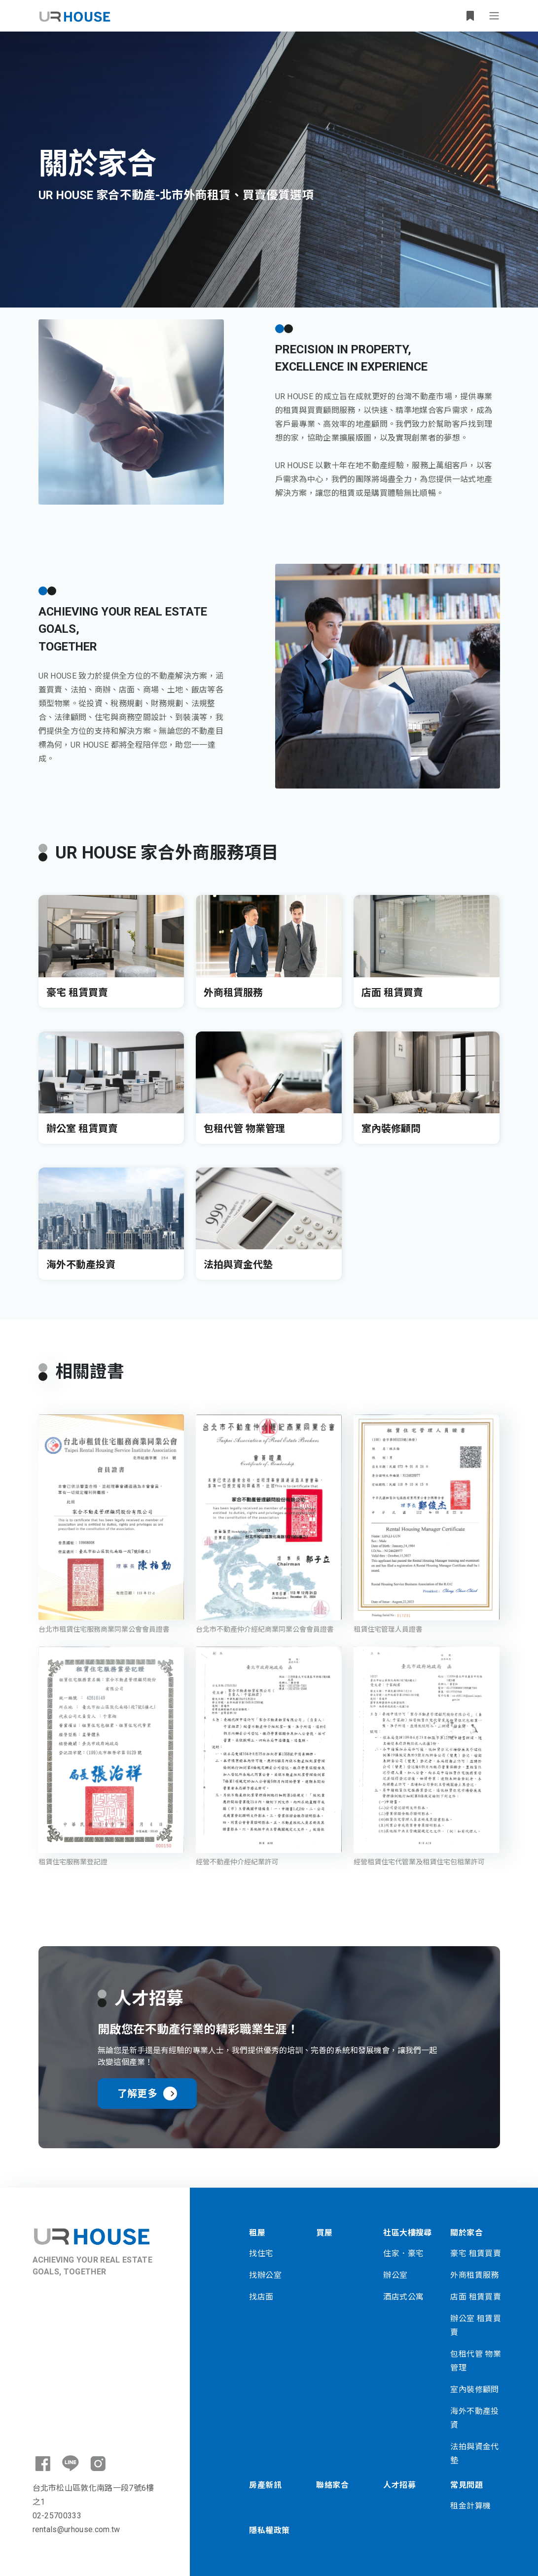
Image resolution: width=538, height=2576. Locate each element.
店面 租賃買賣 (475, 2296)
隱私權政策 (269, 2530)
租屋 (257, 2232)
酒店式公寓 (403, 2296)
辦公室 (395, 2275)
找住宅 (261, 2253)
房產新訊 (265, 2485)
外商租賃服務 (474, 2275)
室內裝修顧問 (474, 2389)
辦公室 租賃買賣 (475, 2325)
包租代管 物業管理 (475, 2360)
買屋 (324, 2232)
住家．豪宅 (403, 2253)
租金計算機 (470, 2505)
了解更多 (147, 2093)
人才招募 (399, 2485)
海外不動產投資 (474, 2418)
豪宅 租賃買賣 (475, 2253)
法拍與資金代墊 (474, 2453)
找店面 (261, 2296)
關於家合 (466, 2232)
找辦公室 (265, 2275)
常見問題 (466, 2485)
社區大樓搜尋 (407, 2232)
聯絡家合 (332, 2485)
